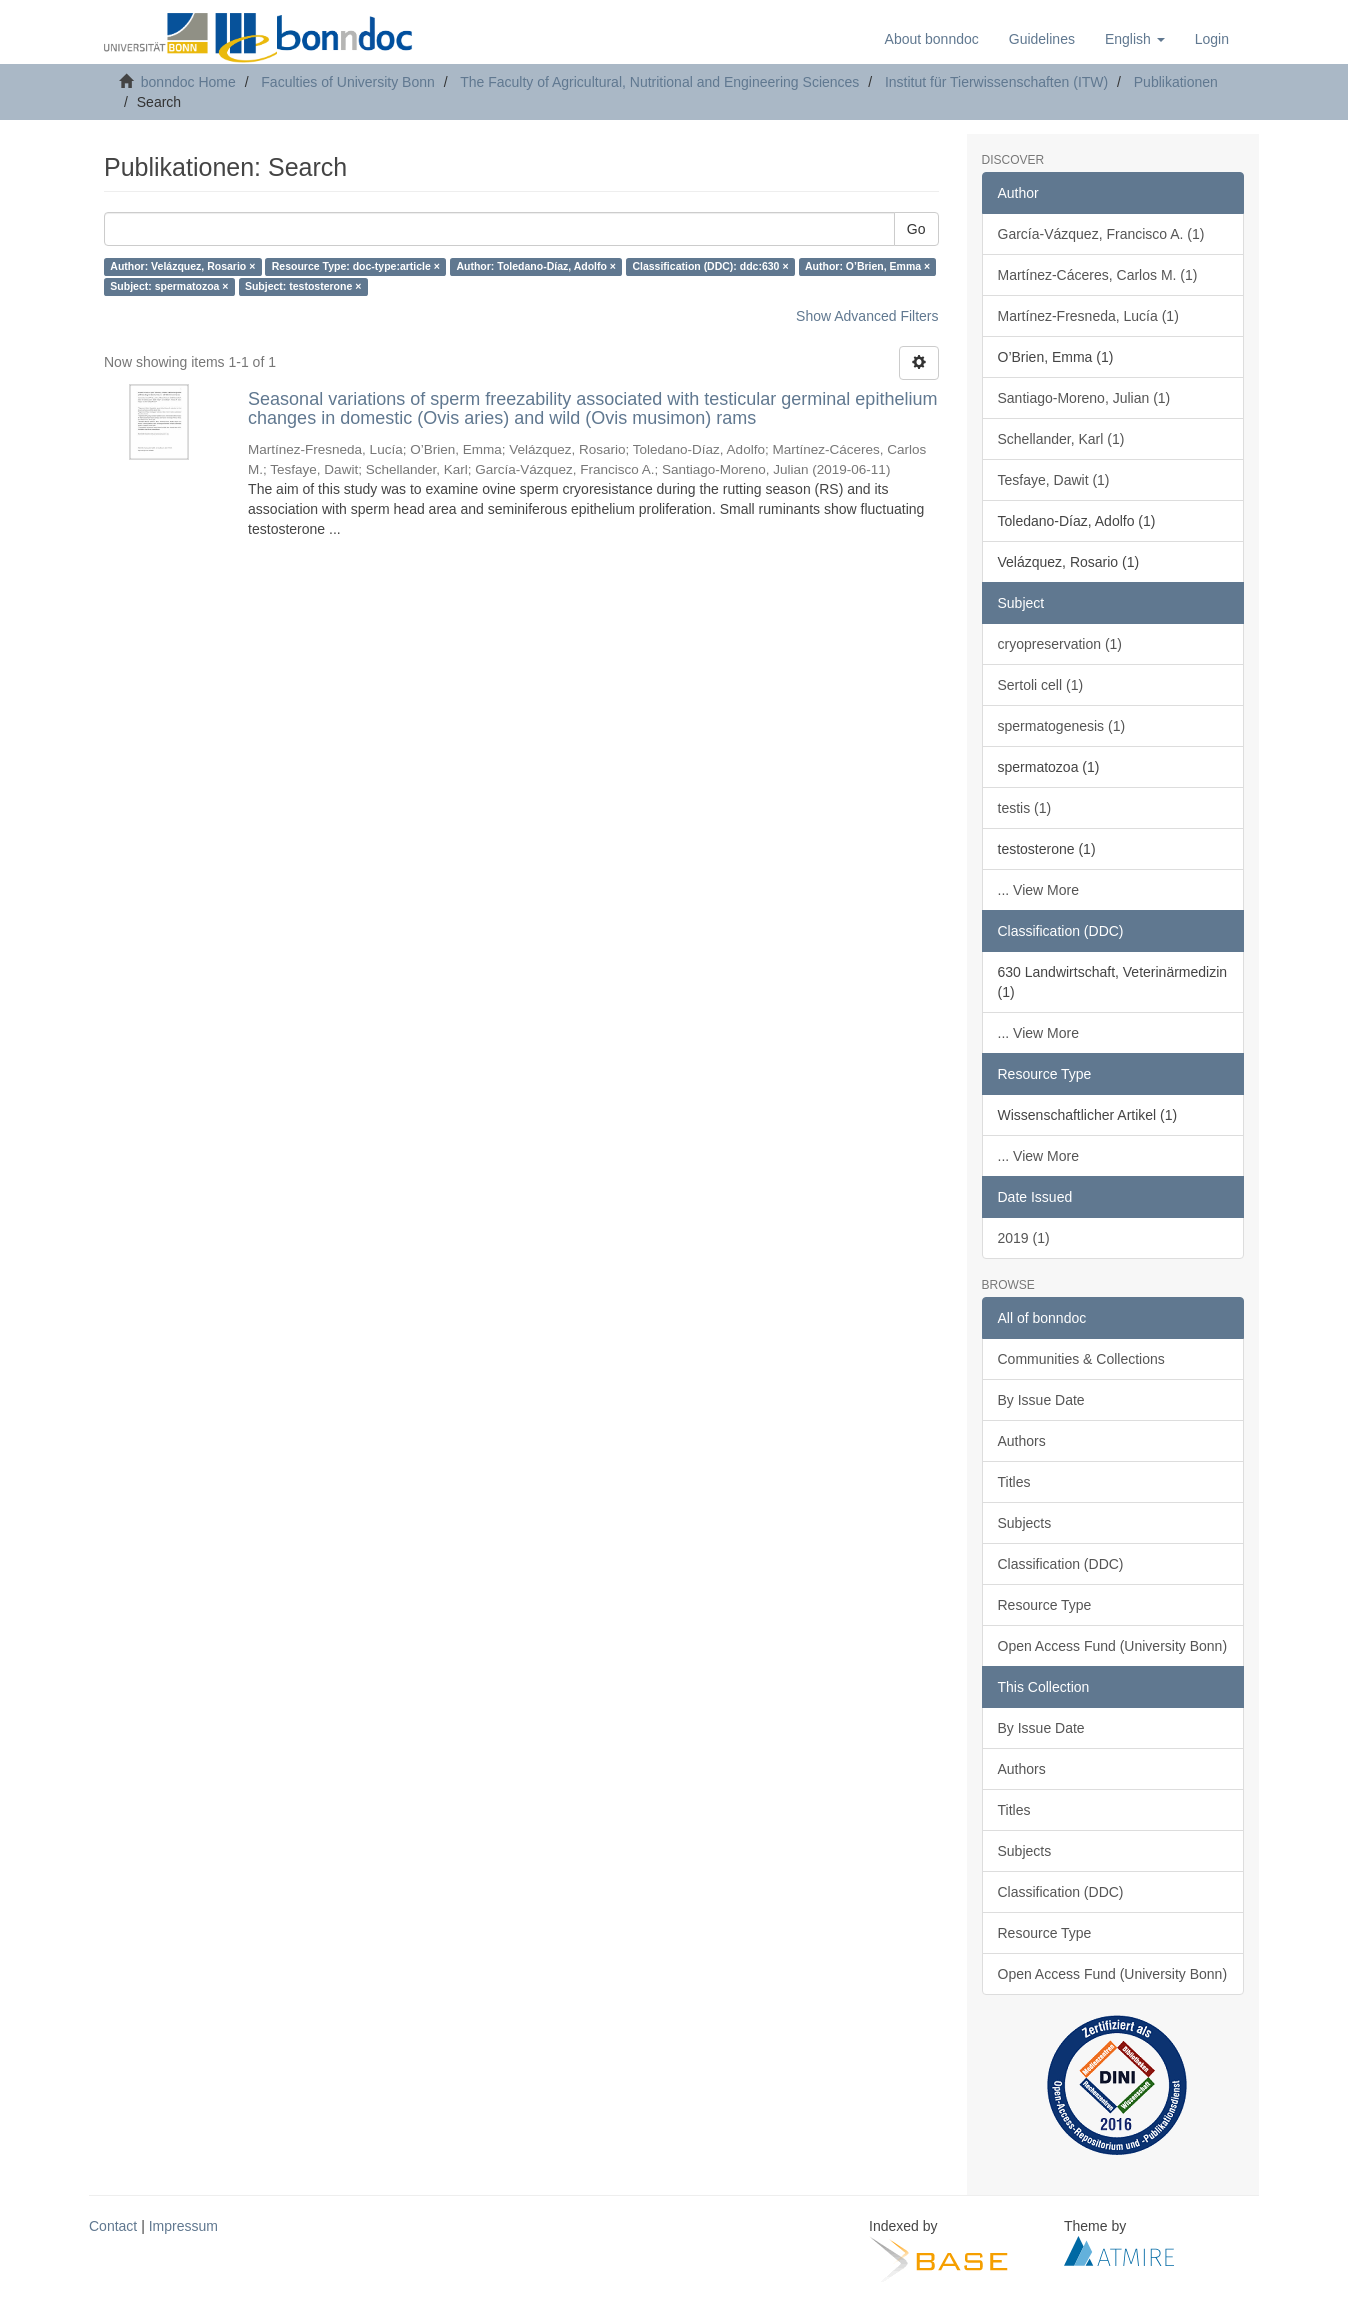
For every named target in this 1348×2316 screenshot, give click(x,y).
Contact (113, 2226)
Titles (1014, 1482)
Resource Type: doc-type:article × (356, 267)
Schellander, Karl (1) (1061, 439)
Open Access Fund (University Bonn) (1113, 1646)
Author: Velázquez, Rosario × (182, 267)
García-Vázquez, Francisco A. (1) (1101, 234)
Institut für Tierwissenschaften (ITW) (996, 82)
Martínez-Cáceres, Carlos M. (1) (1098, 275)
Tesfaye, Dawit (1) (1054, 480)
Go (916, 229)
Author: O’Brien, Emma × (867, 267)
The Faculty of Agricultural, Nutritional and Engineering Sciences (659, 82)
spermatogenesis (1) (1062, 726)
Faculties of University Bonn (348, 82)
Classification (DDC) (1061, 1564)
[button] (1135, 39)
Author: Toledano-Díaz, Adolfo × (536, 267)
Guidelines (1042, 39)
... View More (1038, 890)
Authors (1022, 1441)
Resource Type (1045, 1605)
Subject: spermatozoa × (169, 287)
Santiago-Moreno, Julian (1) (1084, 398)
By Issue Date (1041, 1400)
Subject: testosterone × (303, 287)
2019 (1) (1024, 1238)
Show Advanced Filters (867, 316)
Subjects (1025, 1523)
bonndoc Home (188, 82)
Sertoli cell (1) (1041, 685)
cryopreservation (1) (1060, 644)
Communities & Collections (1081, 1359)
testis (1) (1025, 808)
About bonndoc (932, 39)
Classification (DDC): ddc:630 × (710, 267)
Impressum (183, 2226)
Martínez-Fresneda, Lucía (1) (1088, 316)
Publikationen (1176, 82)
